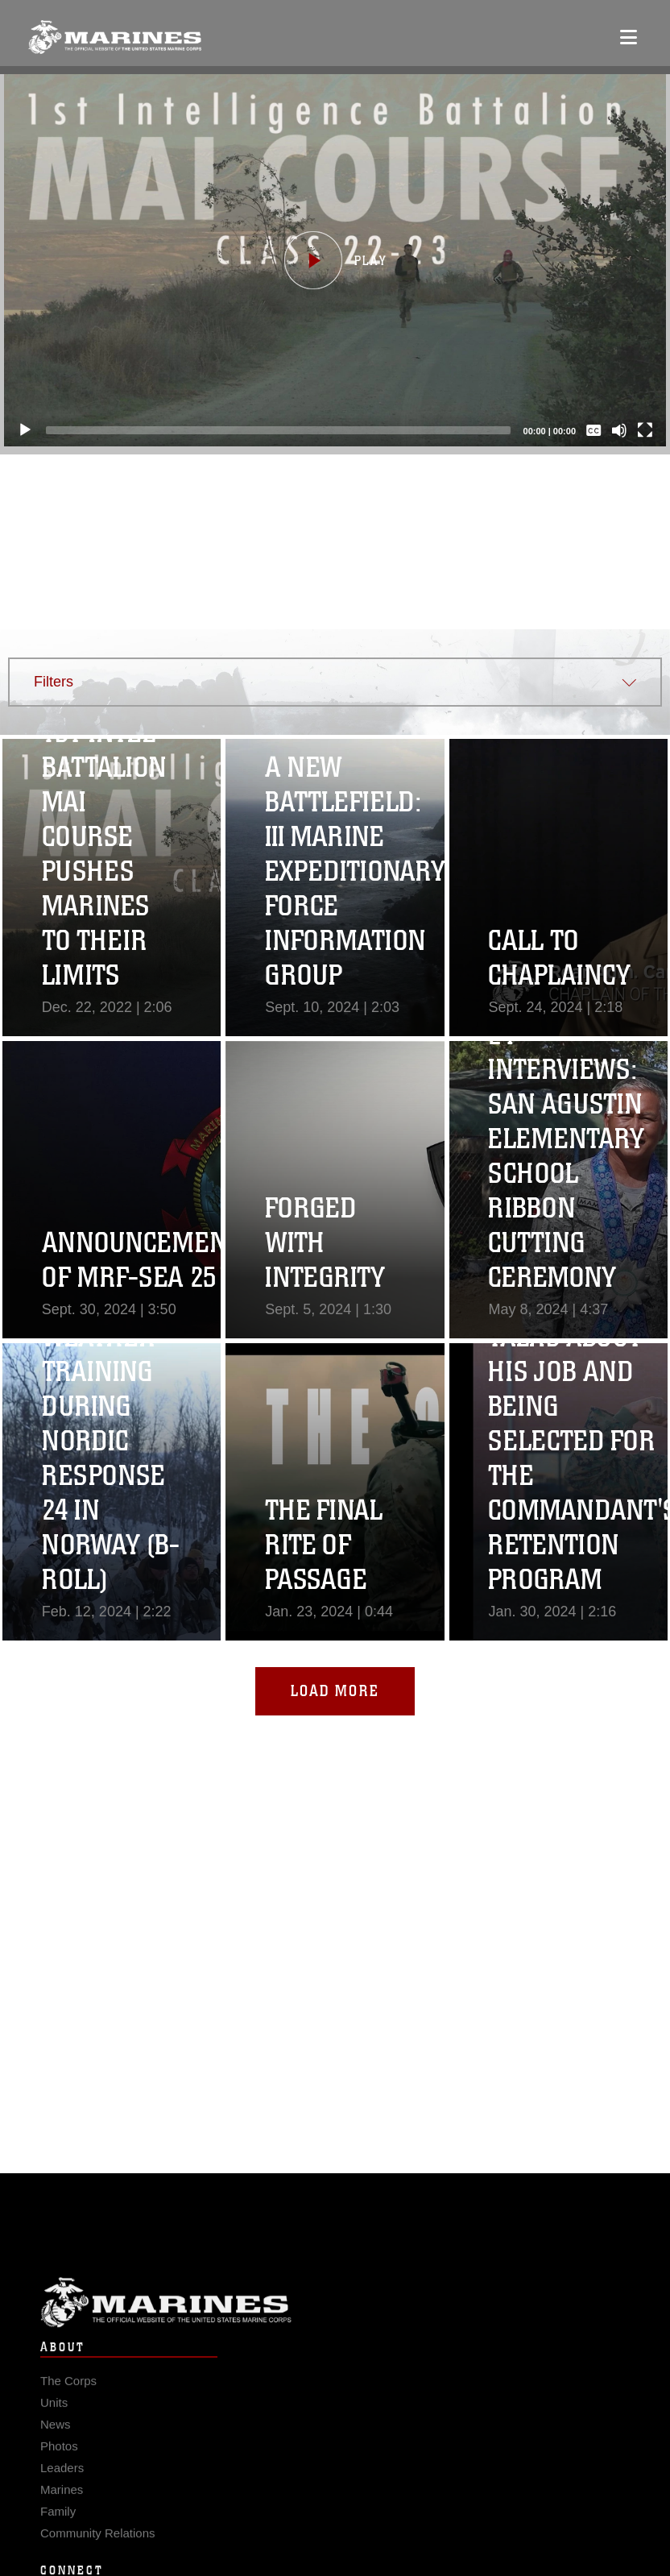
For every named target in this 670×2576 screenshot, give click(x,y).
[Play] (25, 430)
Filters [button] (53, 682)
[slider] (278, 430)
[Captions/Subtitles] (593, 430)
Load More (335, 1691)
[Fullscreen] (645, 430)
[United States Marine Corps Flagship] (114, 37)
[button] (335, 260)
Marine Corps (335, 2332)
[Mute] (619, 430)
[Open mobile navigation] (628, 37)
